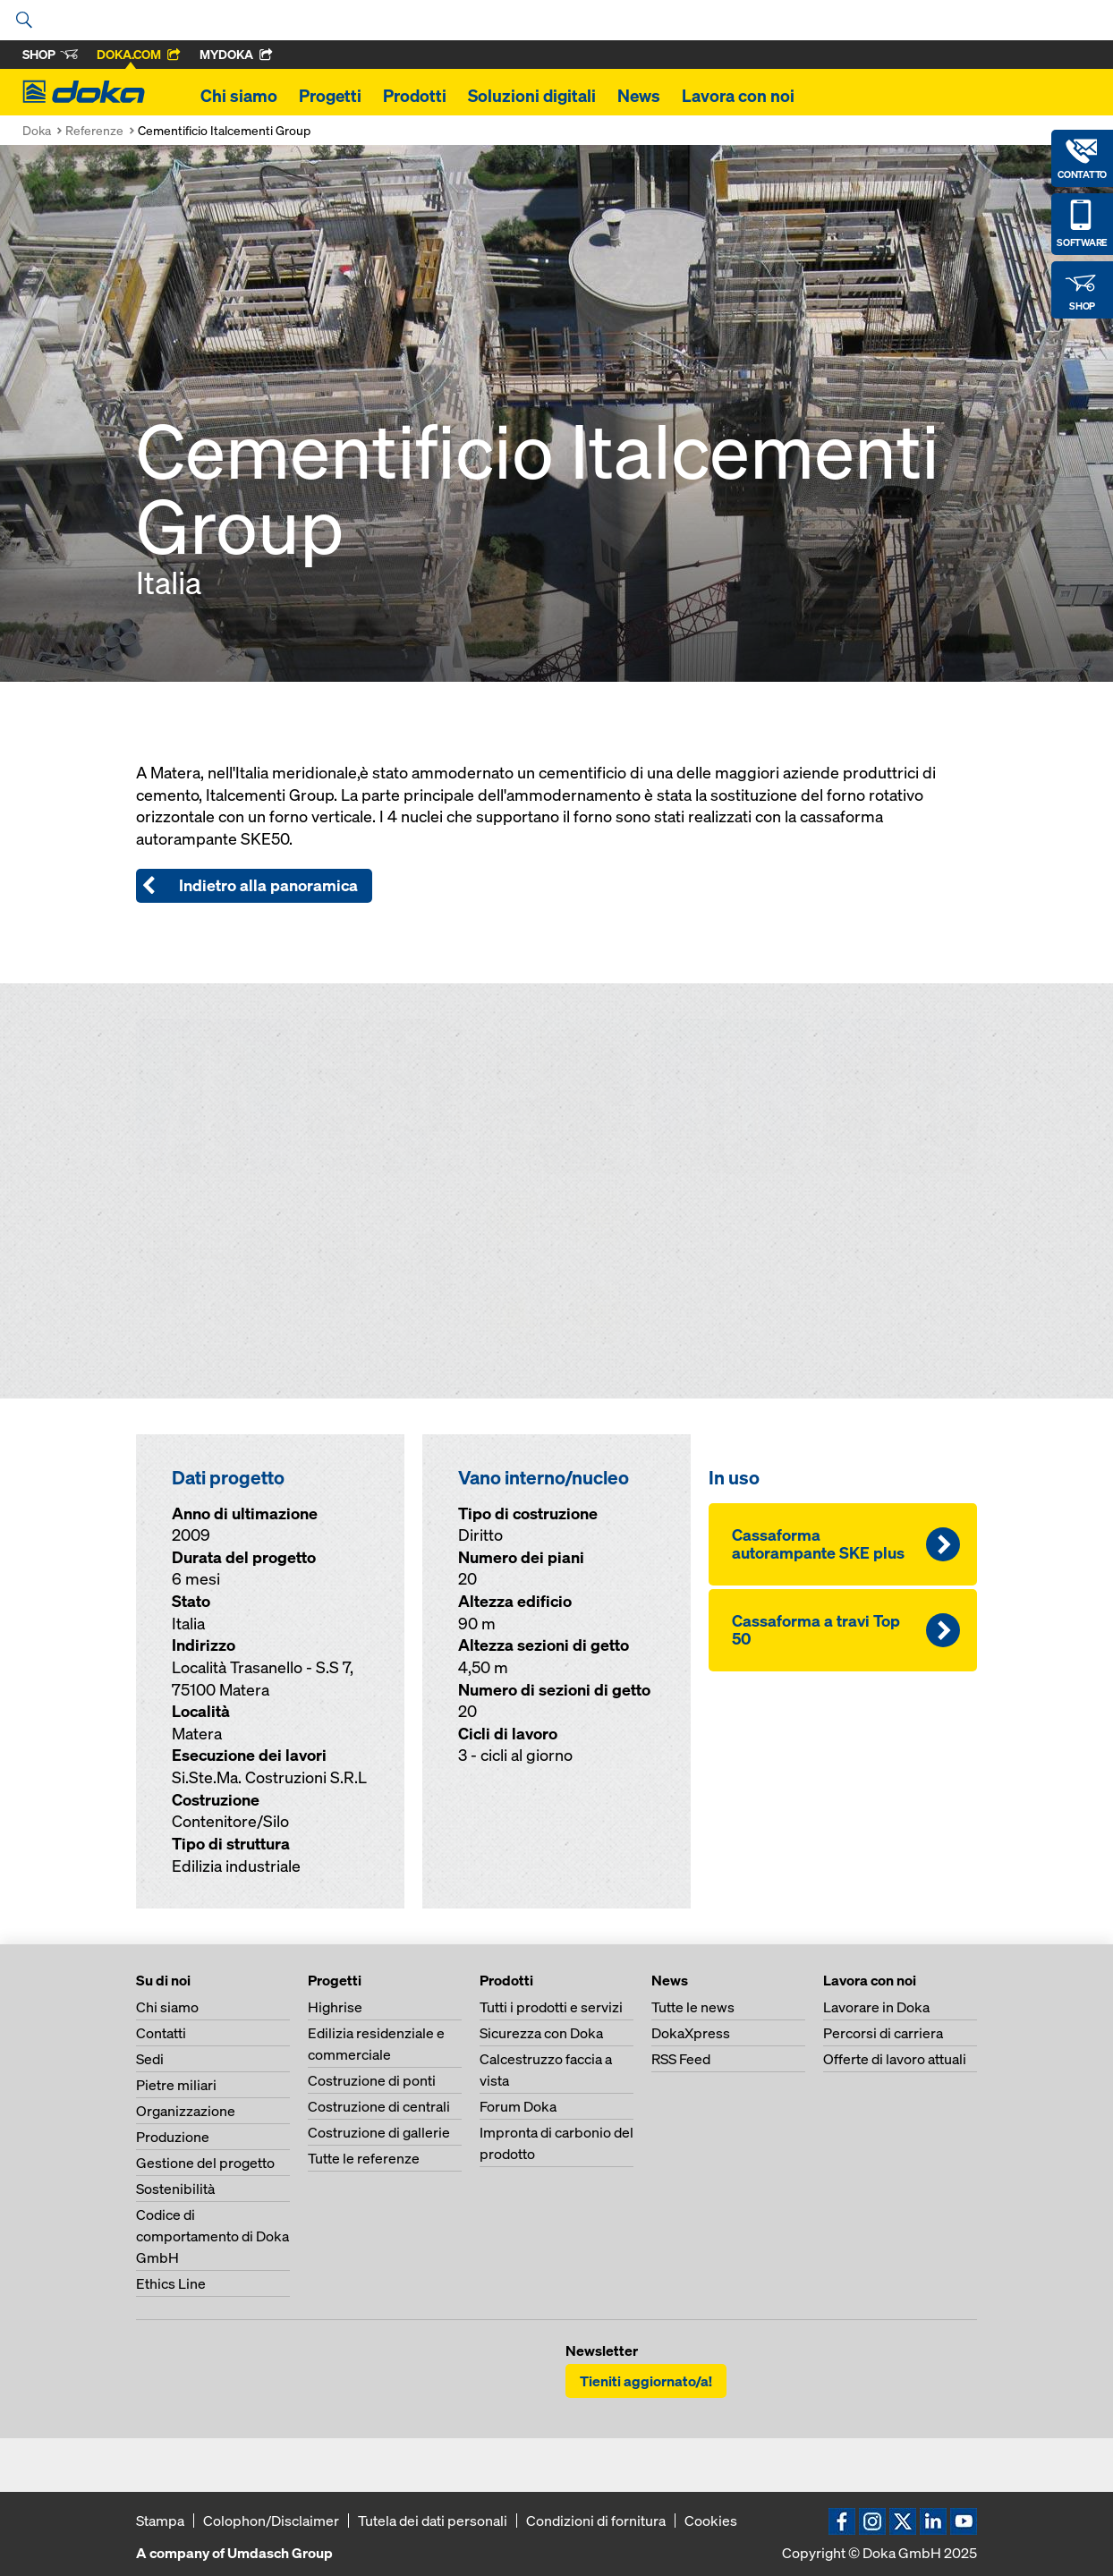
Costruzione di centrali (379, 2106)
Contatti (161, 2033)
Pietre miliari (176, 2085)
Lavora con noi (738, 95)
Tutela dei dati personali (432, 2520)
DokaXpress (690, 2033)
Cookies (710, 2520)
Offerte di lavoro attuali (894, 2059)
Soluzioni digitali (532, 95)
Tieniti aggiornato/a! (646, 2381)
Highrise (335, 2007)
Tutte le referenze (364, 2158)
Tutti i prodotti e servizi (551, 2007)
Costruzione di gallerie (379, 2132)
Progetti (330, 95)
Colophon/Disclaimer (271, 2520)
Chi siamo (238, 95)
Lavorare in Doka (876, 2007)
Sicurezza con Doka (541, 2033)
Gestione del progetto (205, 2162)
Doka (36, 130)
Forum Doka (518, 2106)
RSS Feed (680, 2059)
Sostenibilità (175, 2188)
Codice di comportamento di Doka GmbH (212, 2236)
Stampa (160, 2520)
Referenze (94, 130)
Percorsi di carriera (883, 2033)
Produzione (172, 2137)
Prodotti (414, 95)
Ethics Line (171, 2283)
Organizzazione (185, 2111)
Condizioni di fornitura (596, 2520)
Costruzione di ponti (372, 2080)
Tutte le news (693, 2007)
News (638, 95)
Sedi (150, 2059)
